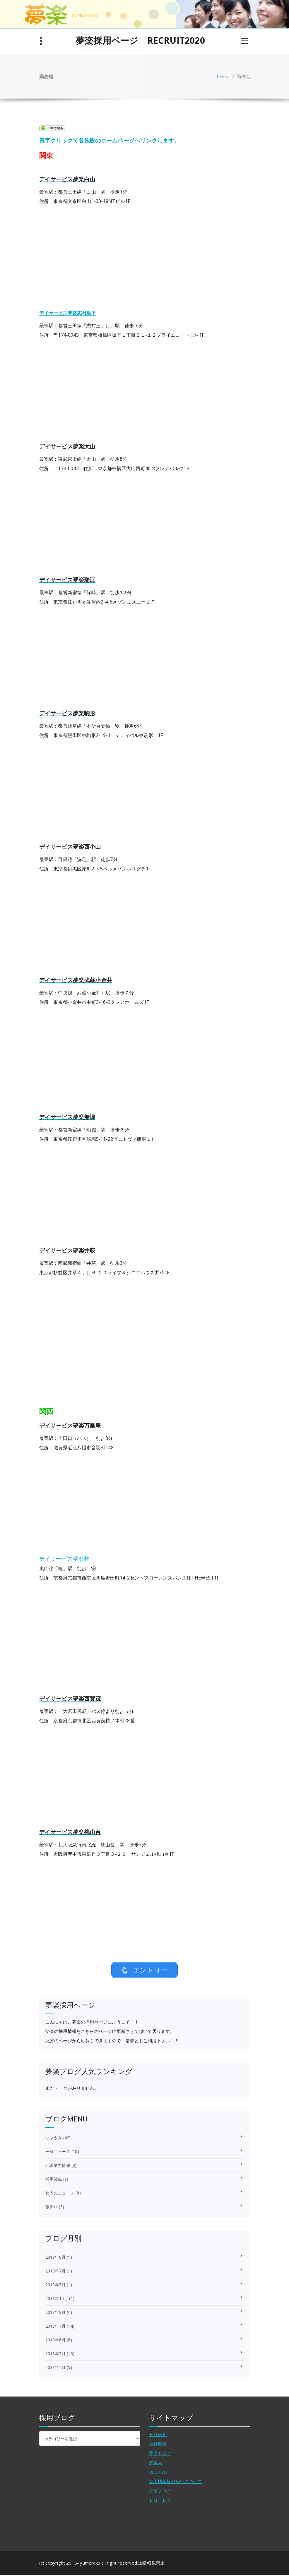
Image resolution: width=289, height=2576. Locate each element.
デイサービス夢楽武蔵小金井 (75, 980)
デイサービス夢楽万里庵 (70, 1425)
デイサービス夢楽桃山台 (70, 1832)
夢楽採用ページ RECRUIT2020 (140, 40)
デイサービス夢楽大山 (67, 446)
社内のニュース (59, 2194)
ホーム (222, 76)
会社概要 (158, 2445)
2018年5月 (55, 2355)
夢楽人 (156, 2464)
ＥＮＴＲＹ (160, 2501)
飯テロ (51, 2208)
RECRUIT (158, 2473)
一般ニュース (57, 2152)
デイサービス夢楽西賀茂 (70, 1698)
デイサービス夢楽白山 (67, 179)
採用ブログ (160, 2492)
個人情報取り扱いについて (175, 2482)
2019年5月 (55, 2286)
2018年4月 (55, 2368)
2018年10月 (56, 2299)
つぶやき (53, 2139)
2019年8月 (55, 2258)
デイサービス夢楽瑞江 (67, 579)
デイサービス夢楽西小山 (70, 846)
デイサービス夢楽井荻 (67, 1250)
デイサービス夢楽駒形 (67, 713)
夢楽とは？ (160, 2454)
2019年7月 (55, 2272)
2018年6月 (55, 2341)
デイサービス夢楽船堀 (67, 1117)
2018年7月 (55, 2327)
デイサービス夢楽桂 (64, 1558)
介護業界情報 (57, 2166)
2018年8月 (55, 2313)
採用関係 (53, 2180)
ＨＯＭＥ (158, 2435)
